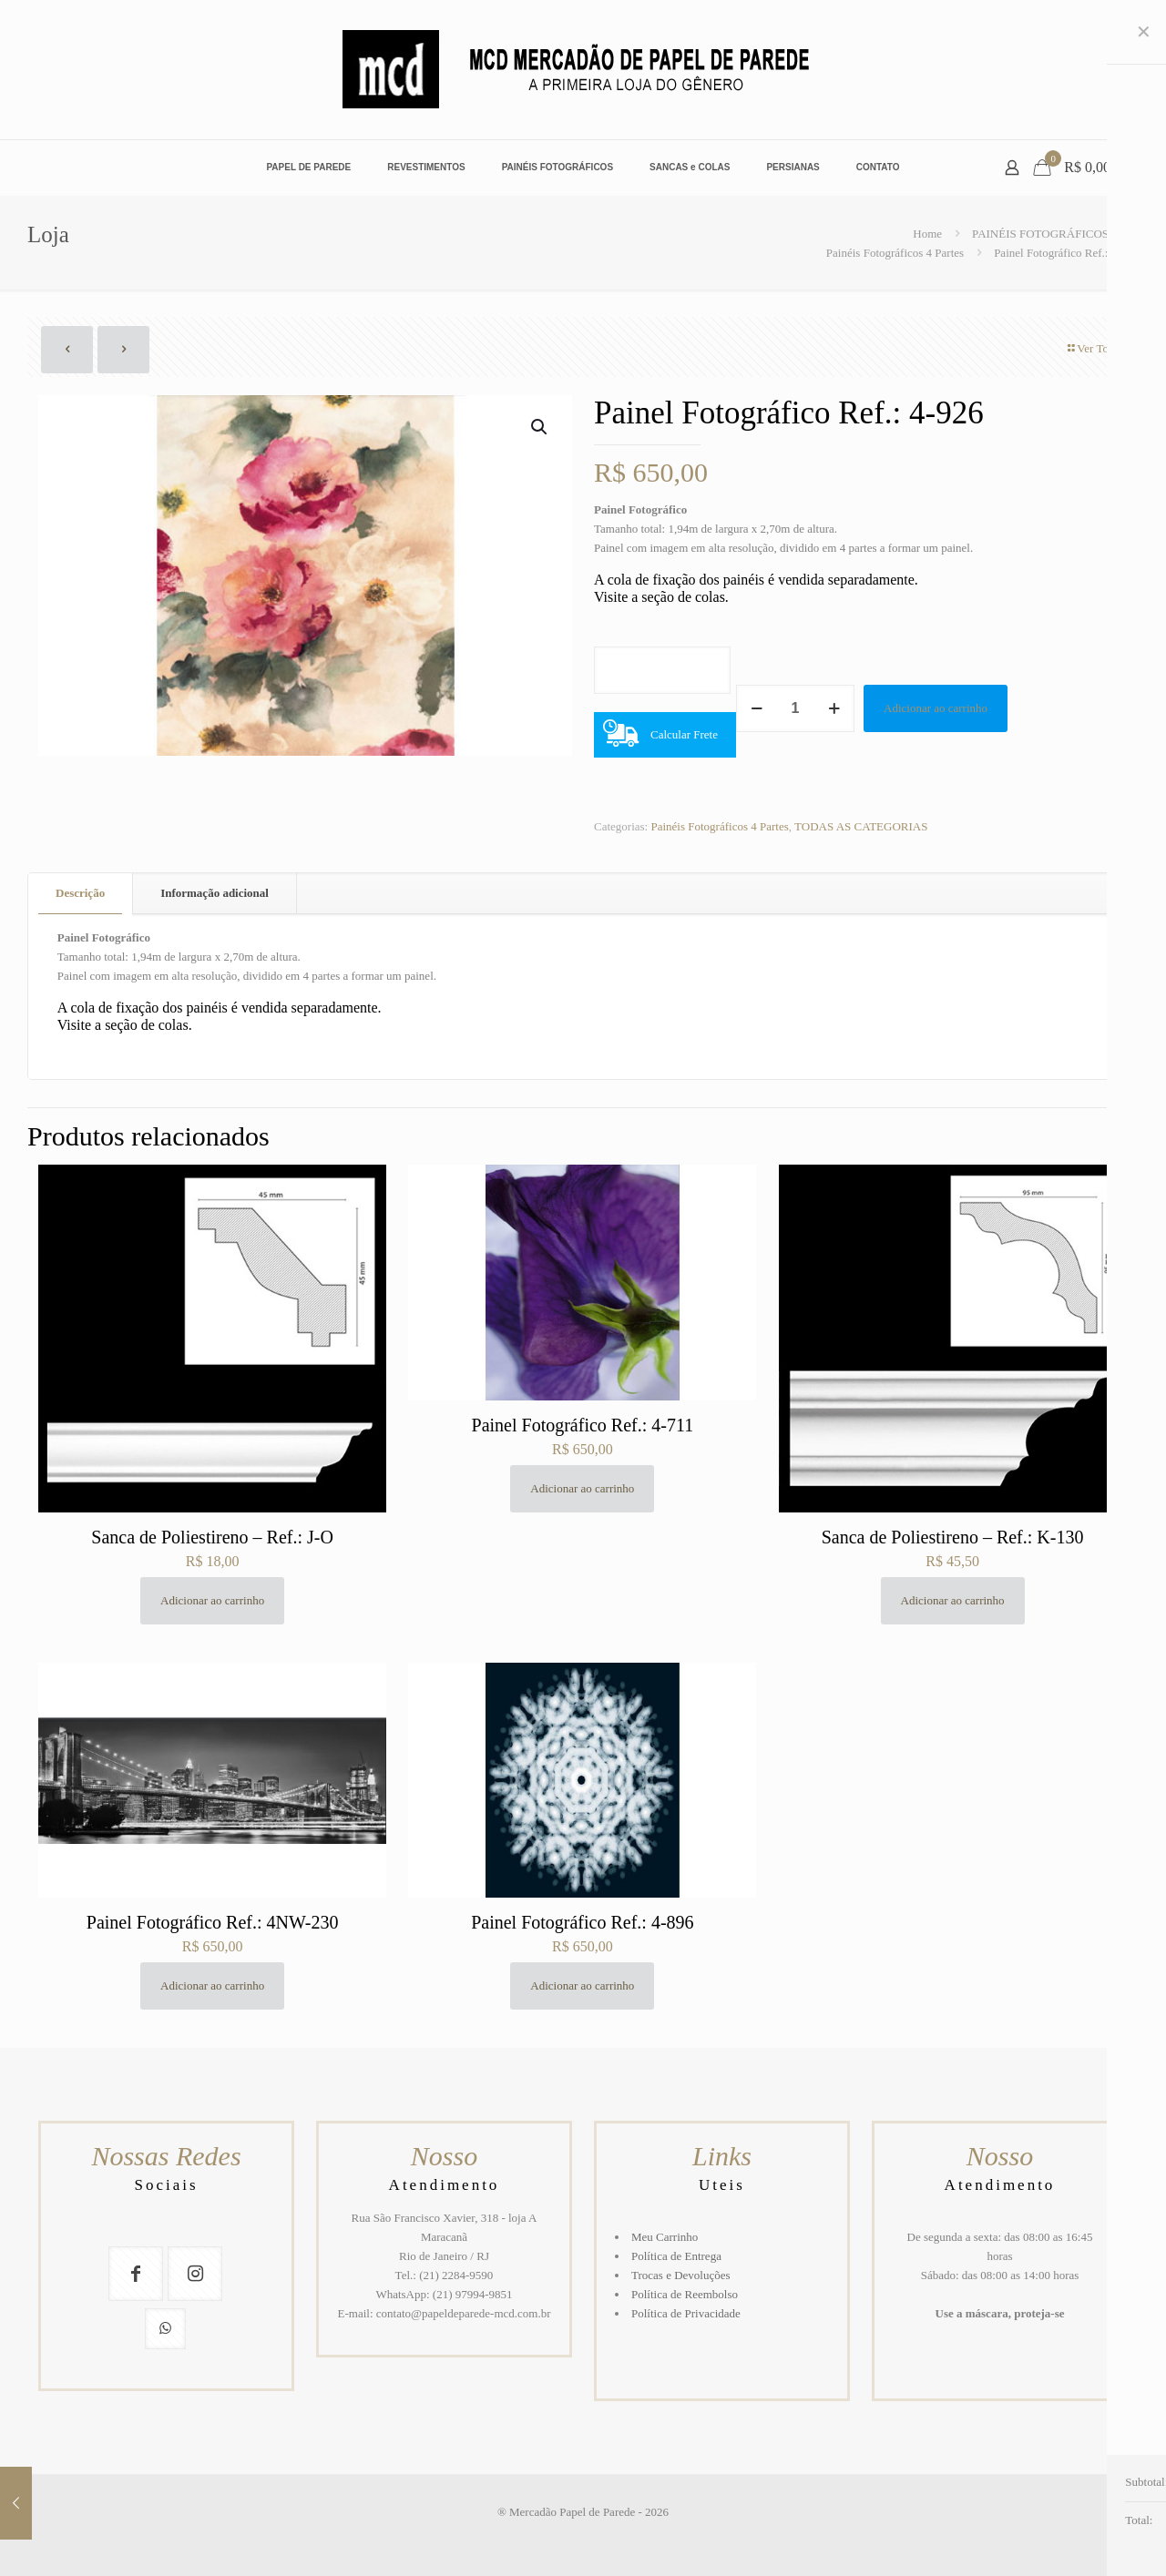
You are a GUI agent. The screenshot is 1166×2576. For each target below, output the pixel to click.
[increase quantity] (834, 708)
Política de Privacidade (686, 2313)
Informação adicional (214, 893)
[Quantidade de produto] (795, 708)
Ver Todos (1095, 348)
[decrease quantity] (756, 708)
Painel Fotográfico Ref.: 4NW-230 (213, 1922)
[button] (540, 427)
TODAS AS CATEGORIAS (860, 826)
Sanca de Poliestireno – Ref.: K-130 (953, 1537)
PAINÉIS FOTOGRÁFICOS (1040, 233)
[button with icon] (135, 2273)
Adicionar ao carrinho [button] (212, 1600)
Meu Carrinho (664, 2237)
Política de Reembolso (684, 2294)
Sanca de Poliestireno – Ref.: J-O (212, 1537)
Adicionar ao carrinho (935, 708)
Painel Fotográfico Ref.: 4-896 (582, 1922)
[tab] (80, 893)
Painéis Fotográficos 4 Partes (895, 253)
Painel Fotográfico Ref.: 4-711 (583, 1425)
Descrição (80, 893)
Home (927, 233)
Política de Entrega (676, 2256)
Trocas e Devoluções (681, 2275)
